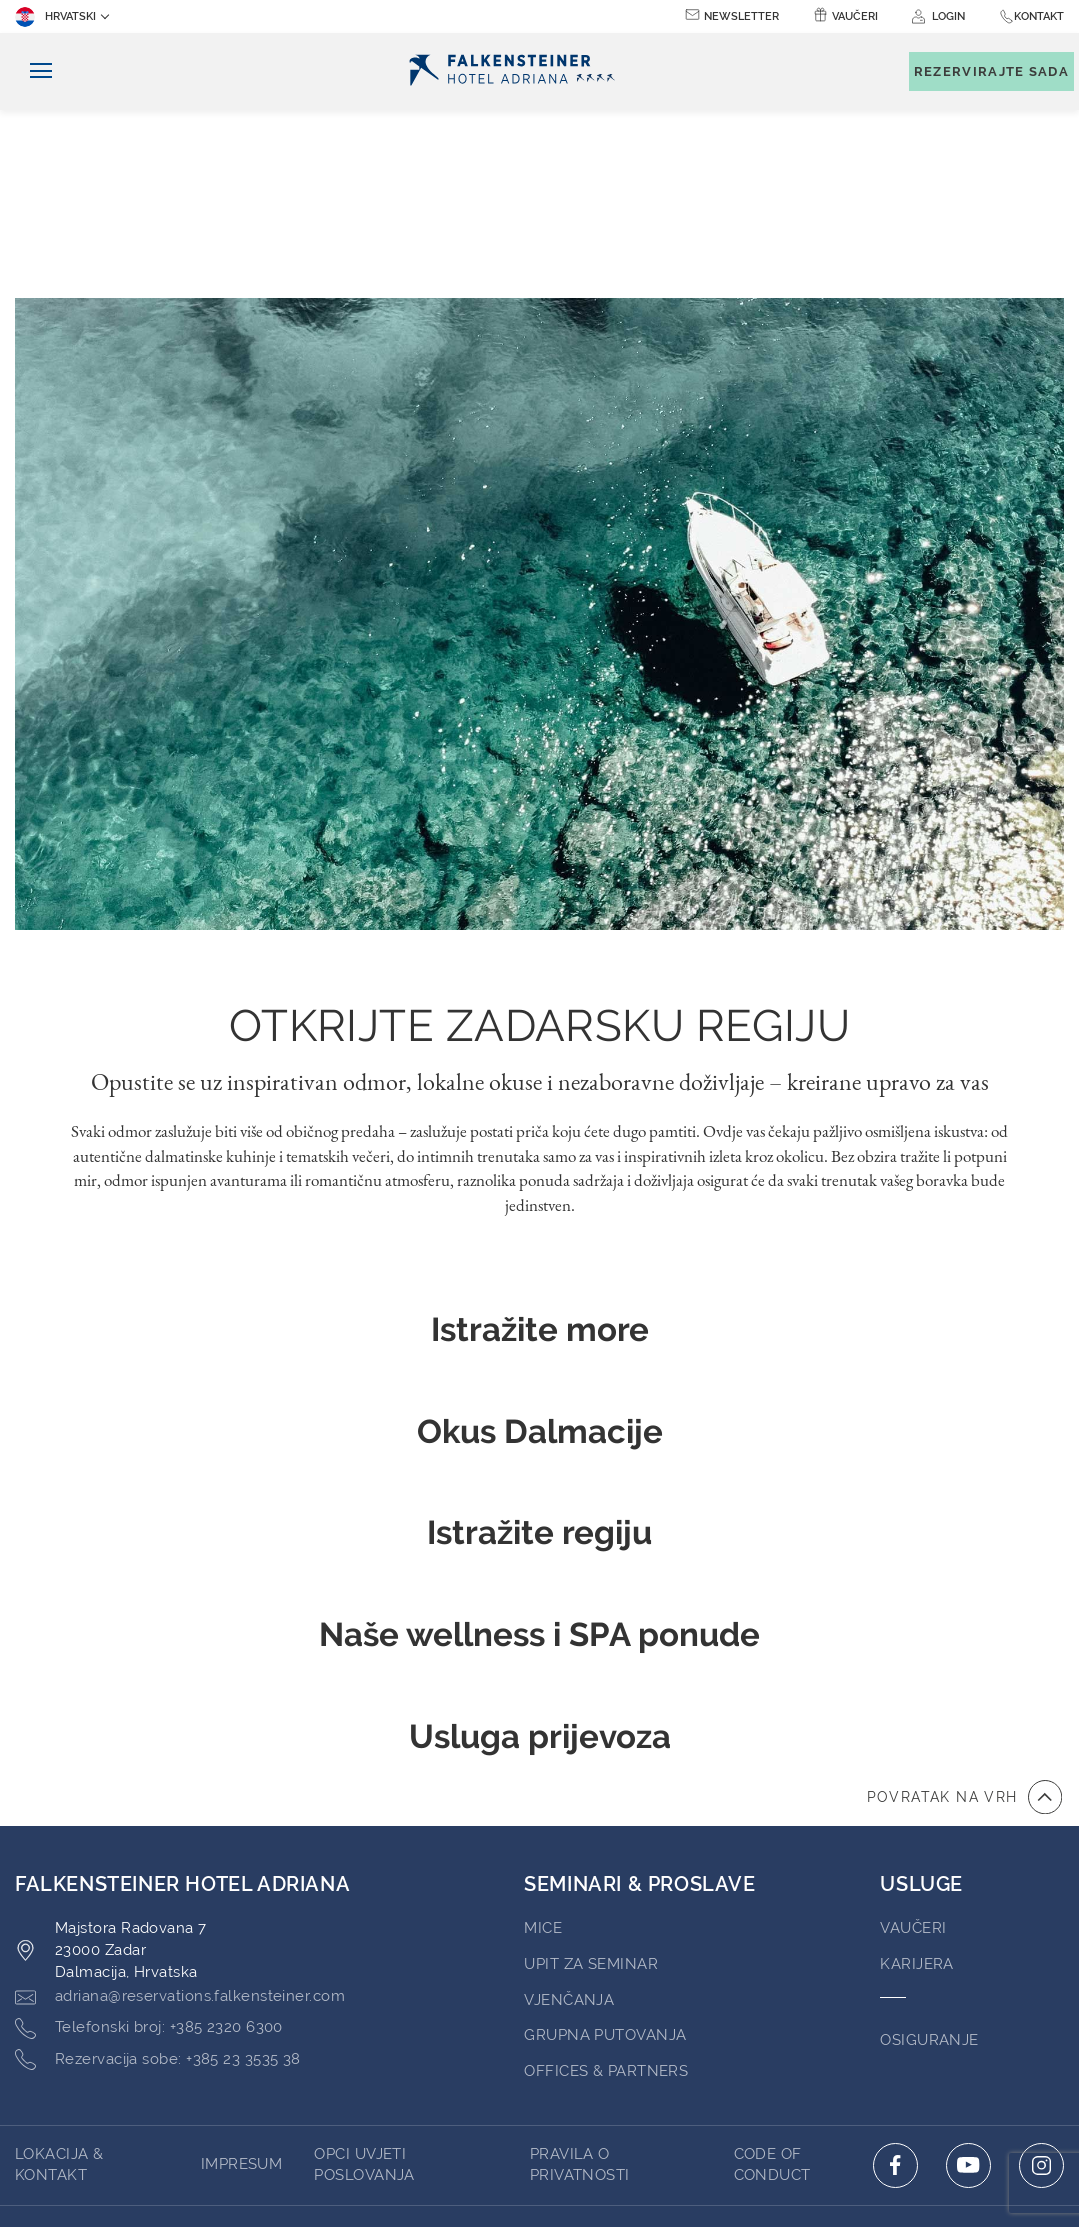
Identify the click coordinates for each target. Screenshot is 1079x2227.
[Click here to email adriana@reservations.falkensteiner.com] (180, 1809)
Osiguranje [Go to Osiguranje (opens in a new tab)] (929, 1852)
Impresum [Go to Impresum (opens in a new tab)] (242, 1976)
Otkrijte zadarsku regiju (540, 837)
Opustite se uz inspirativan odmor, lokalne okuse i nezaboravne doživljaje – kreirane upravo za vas (540, 893)
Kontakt (1039, 16)
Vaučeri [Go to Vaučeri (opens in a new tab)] (913, 1740)
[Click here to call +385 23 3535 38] (158, 1872)
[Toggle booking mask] (981, 71)
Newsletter (741, 16)
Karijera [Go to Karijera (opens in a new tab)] (917, 1776)
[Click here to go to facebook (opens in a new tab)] (895, 1977)
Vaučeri (855, 16)
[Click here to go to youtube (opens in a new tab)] (968, 1977)
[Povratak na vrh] (964, 1609)
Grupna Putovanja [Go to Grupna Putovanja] (605, 1847)
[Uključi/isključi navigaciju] (33, 71)
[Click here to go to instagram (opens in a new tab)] (1041, 1977)
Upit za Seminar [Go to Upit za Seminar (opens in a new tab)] (591, 1776)
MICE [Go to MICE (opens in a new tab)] (543, 1740)
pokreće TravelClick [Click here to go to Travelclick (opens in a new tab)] (540, 2131)
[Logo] (517, 71)
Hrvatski (55, 17)
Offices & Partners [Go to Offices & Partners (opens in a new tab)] (606, 1883)
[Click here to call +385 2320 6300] (149, 1840)
